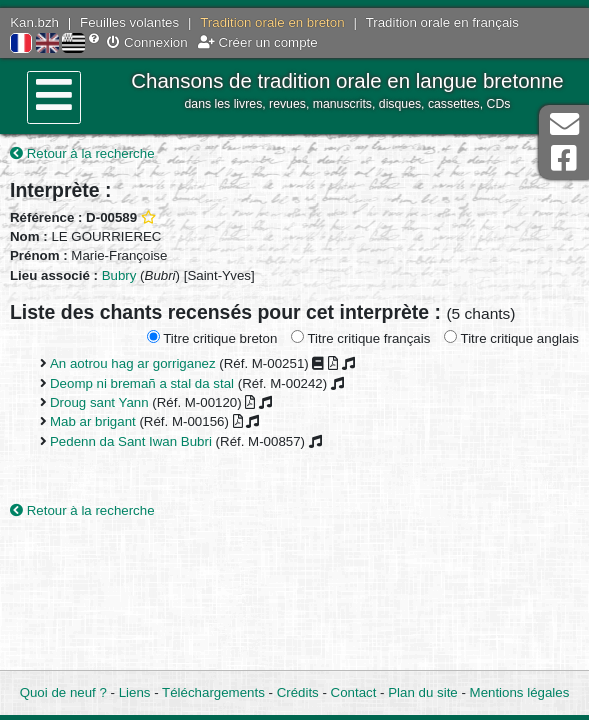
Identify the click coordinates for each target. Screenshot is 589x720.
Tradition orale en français (442, 22)
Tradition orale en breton (272, 22)
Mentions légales (520, 692)
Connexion (147, 42)
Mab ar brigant (93, 421)
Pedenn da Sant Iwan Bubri (131, 441)
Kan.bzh (34, 22)
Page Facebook (564, 158)
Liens (135, 692)
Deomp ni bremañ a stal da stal (142, 383)
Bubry (119, 275)
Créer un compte (258, 42)
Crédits (298, 692)
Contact (354, 692)
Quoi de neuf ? (63, 692)
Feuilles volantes (129, 22)
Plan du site (422, 692)
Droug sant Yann (99, 402)
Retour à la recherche (82, 153)
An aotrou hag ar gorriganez (133, 363)
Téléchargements (213, 692)
